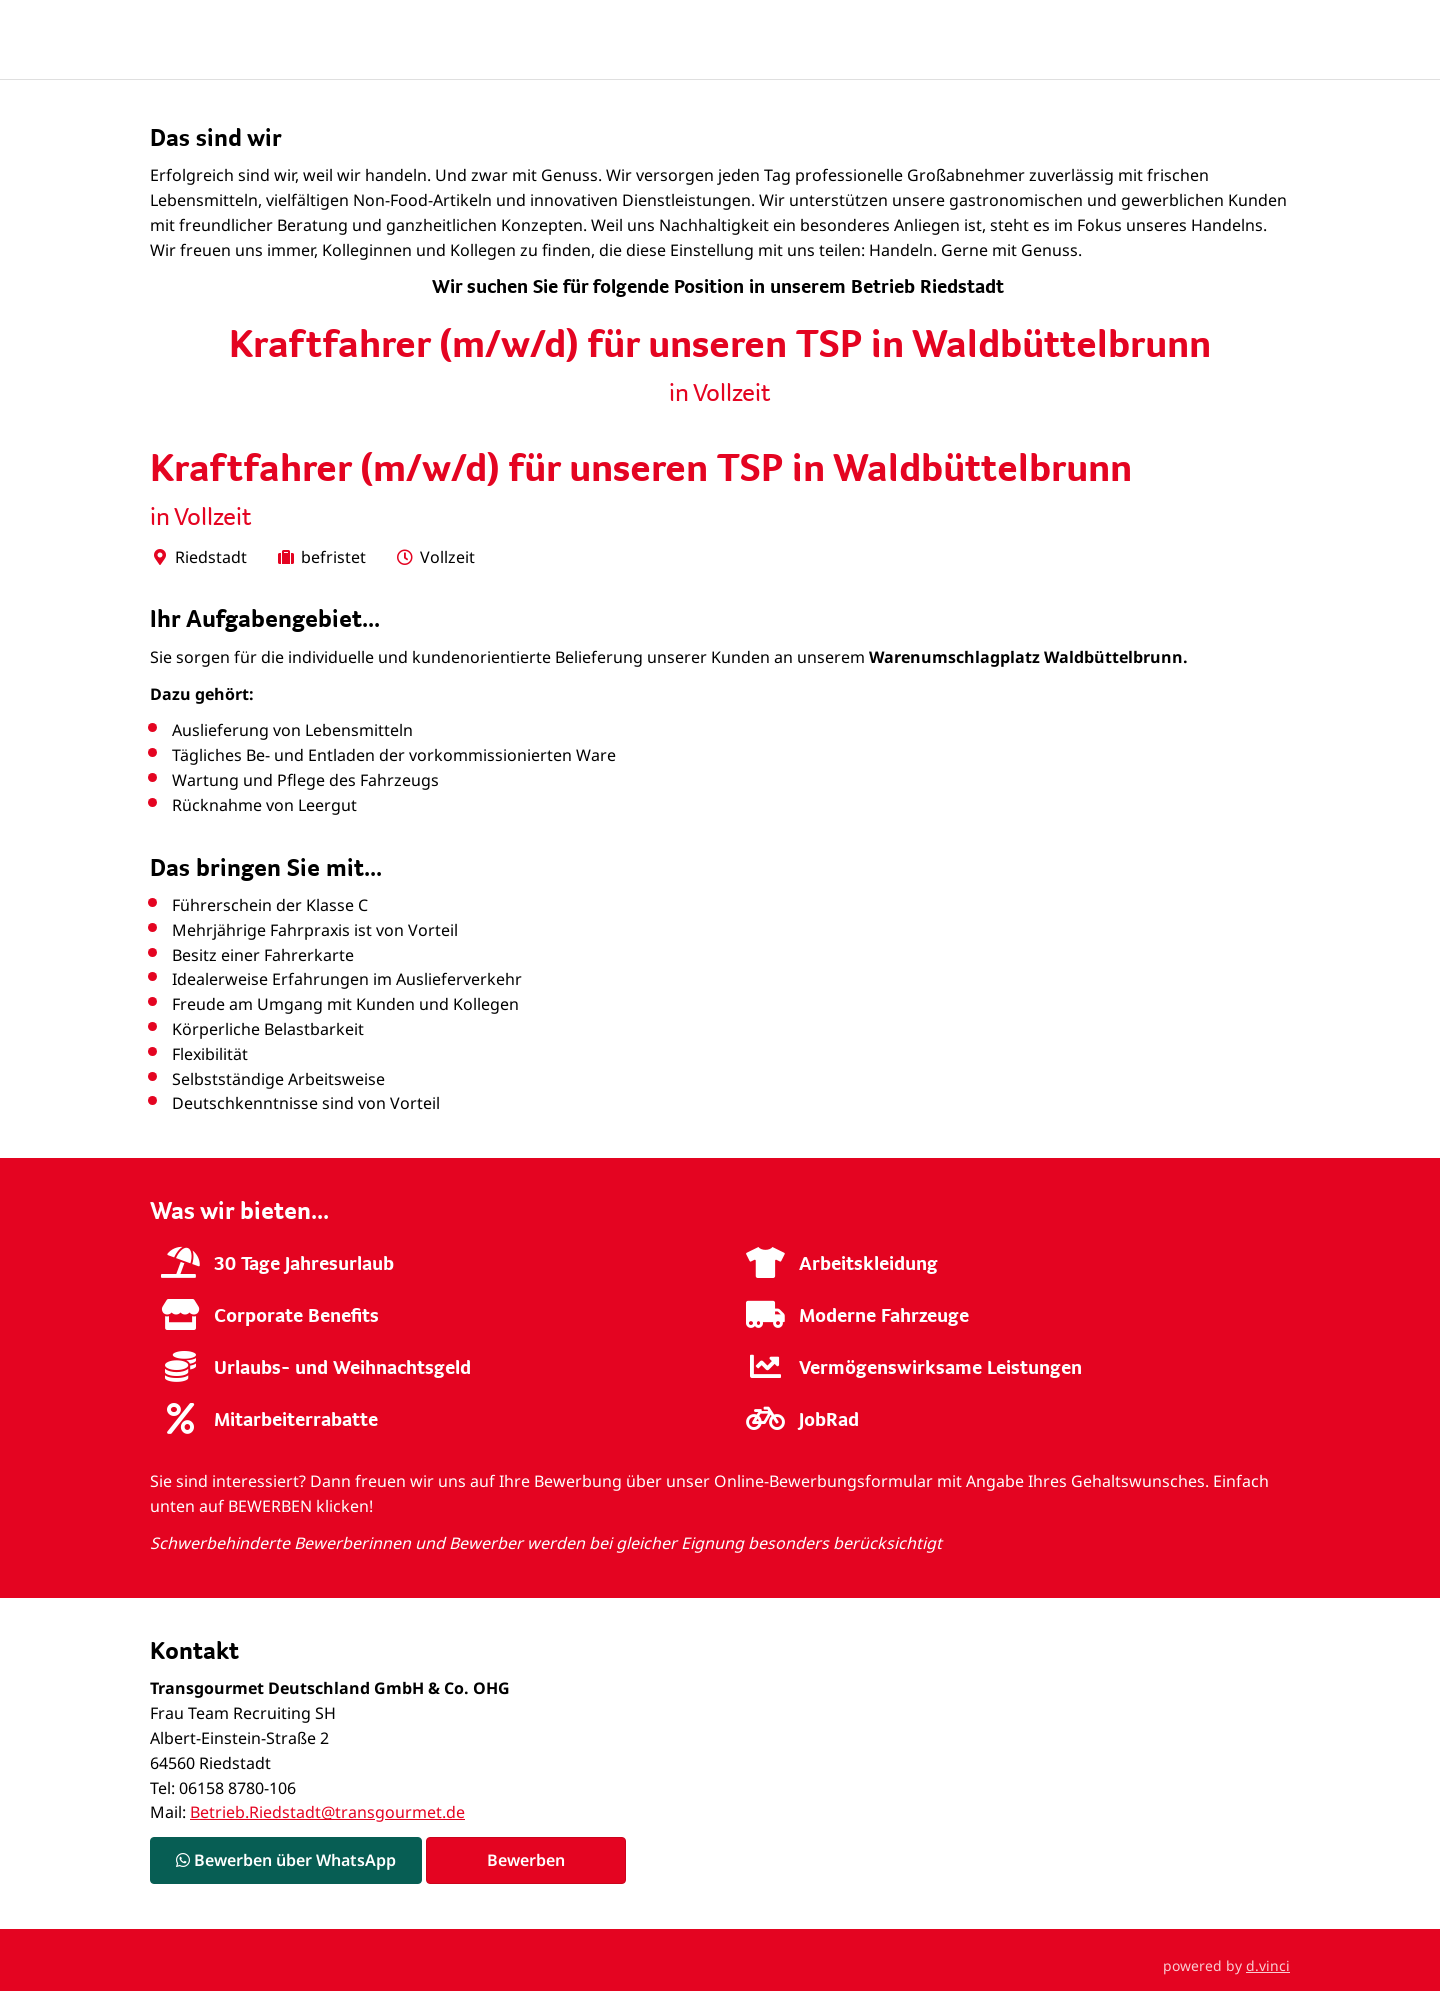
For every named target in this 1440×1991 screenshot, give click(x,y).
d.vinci (1268, 1965)
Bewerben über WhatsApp (286, 1860)
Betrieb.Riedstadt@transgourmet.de (327, 1812)
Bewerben (526, 1860)
